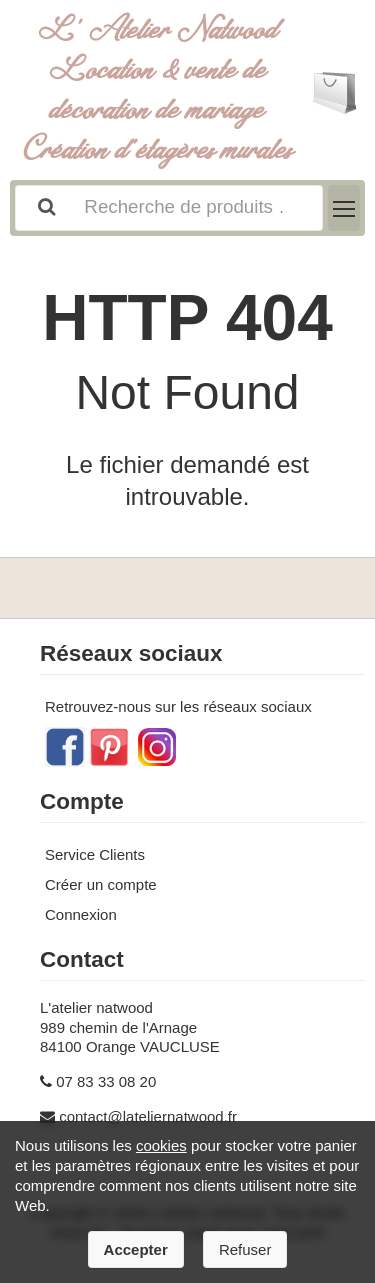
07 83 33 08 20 (106, 1081)
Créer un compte (101, 884)
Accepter (136, 1249)
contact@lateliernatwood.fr (148, 1116)
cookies (161, 1145)
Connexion (81, 914)
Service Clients (95, 854)
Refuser (245, 1249)
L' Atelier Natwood (158, 90)
